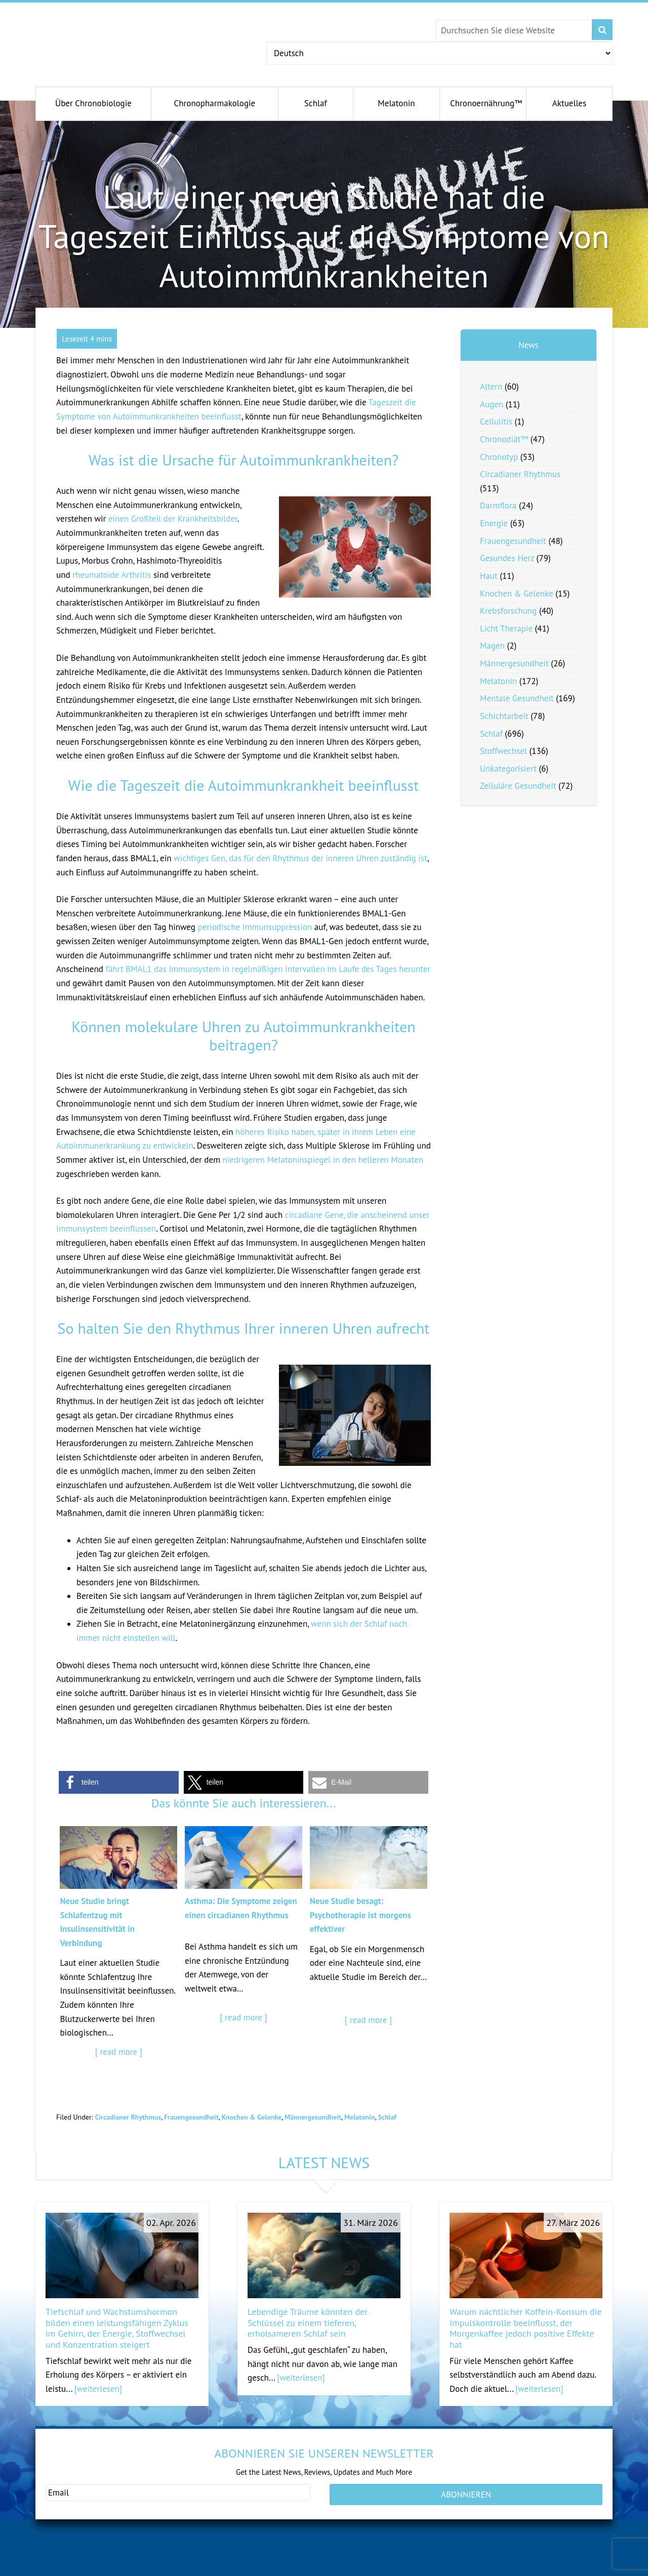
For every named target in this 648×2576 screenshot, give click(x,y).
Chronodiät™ (504, 439)
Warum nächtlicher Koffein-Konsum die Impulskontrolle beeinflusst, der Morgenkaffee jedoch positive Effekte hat (525, 2328)
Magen (492, 645)
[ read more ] (118, 2051)
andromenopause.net (219, 2569)
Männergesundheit (313, 2117)
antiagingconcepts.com (360, 2569)
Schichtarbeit (504, 716)
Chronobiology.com (130, 38)
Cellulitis (496, 421)
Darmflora (498, 505)
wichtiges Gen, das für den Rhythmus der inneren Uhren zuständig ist (300, 858)
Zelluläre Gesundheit (518, 785)
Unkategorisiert (508, 768)
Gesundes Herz (507, 558)
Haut (489, 575)
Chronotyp (499, 456)
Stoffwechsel (503, 750)
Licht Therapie (506, 628)
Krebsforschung (508, 610)
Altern (491, 386)
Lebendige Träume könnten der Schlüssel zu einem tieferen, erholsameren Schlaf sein (308, 2322)
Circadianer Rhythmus (128, 2117)
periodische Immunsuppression (254, 927)
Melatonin (359, 2117)
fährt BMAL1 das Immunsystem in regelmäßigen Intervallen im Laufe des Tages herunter (267, 969)
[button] (119, 1782)
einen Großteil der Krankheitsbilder (172, 518)
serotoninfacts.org (490, 2569)
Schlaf (387, 2117)
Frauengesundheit (191, 2117)
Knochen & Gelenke (252, 2117)
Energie (494, 523)
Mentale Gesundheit (517, 698)
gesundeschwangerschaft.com (95, 2569)
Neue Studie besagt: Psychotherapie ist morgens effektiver (360, 1914)
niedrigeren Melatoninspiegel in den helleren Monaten (322, 1159)
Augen (491, 404)
